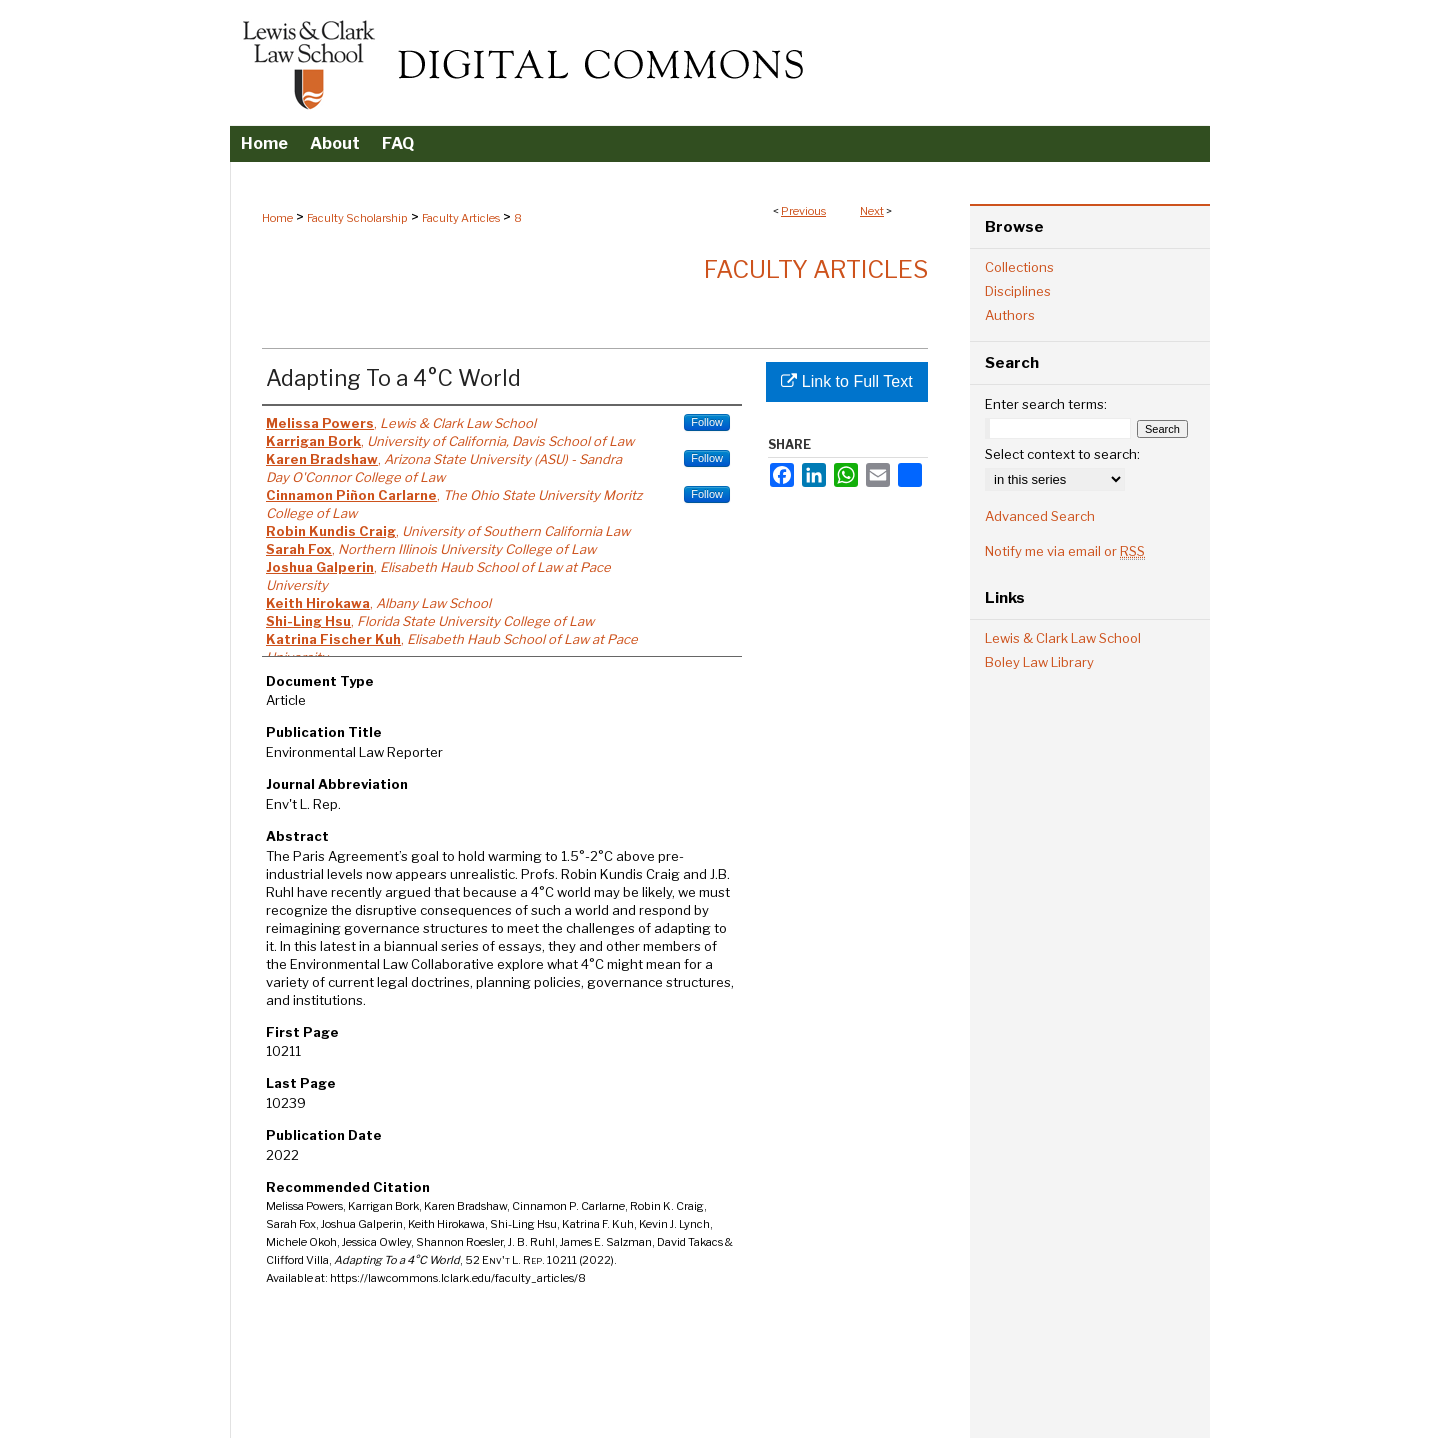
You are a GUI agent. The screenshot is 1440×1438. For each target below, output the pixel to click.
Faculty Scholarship (357, 218)
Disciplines (1018, 291)
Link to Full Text (846, 381)
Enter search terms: (1046, 404)
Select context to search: (1062, 454)
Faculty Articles (461, 218)
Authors (1010, 315)
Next (872, 211)
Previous (803, 211)
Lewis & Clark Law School (1063, 638)
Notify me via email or (1065, 551)
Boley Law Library (1039, 662)
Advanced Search (1040, 516)
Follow (707, 422)
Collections (1019, 267)
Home (277, 218)
